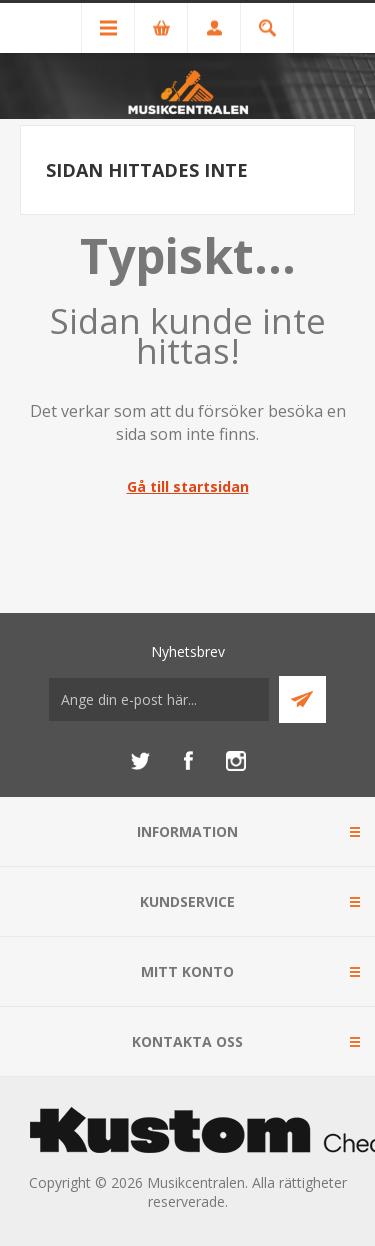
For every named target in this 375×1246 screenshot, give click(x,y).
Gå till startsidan (188, 486)
